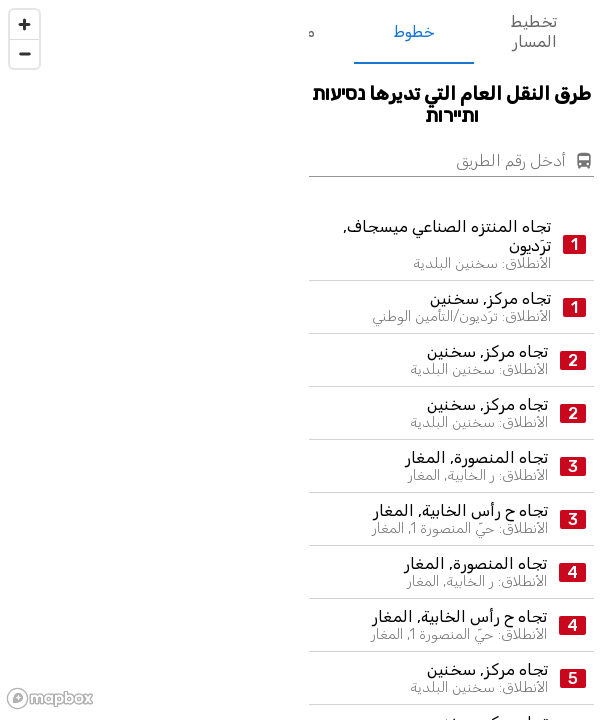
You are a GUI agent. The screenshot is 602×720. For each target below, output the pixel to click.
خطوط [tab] (414, 32)
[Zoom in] (24, 24)
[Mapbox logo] (50, 698)
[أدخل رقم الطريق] (437, 161)
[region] (150, 358)
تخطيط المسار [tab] (534, 32)
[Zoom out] (24, 53)
